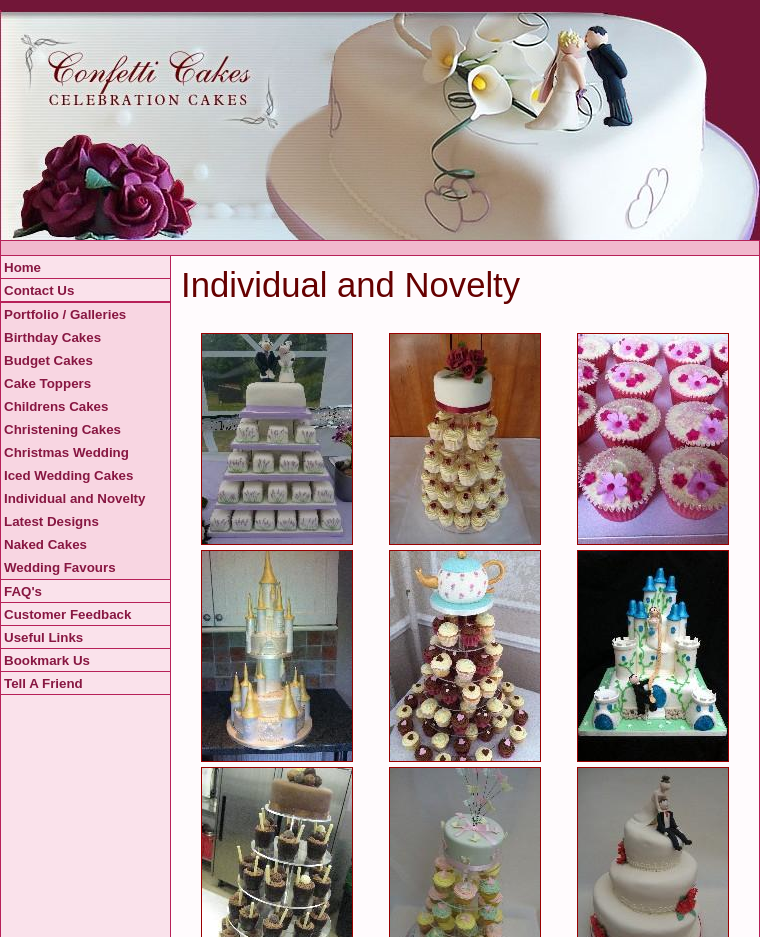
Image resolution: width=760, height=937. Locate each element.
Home (22, 267)
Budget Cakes (48, 360)
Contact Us (39, 290)
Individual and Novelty (74, 498)
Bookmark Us (47, 660)
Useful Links (43, 637)
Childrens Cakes (56, 406)
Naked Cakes (45, 544)
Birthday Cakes (52, 337)
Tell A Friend (43, 683)
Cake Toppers (47, 383)
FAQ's (23, 591)
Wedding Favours (60, 567)
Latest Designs (51, 521)
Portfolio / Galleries (65, 314)
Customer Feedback (67, 614)
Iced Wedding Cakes (68, 475)
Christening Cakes (62, 429)
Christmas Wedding (66, 452)
